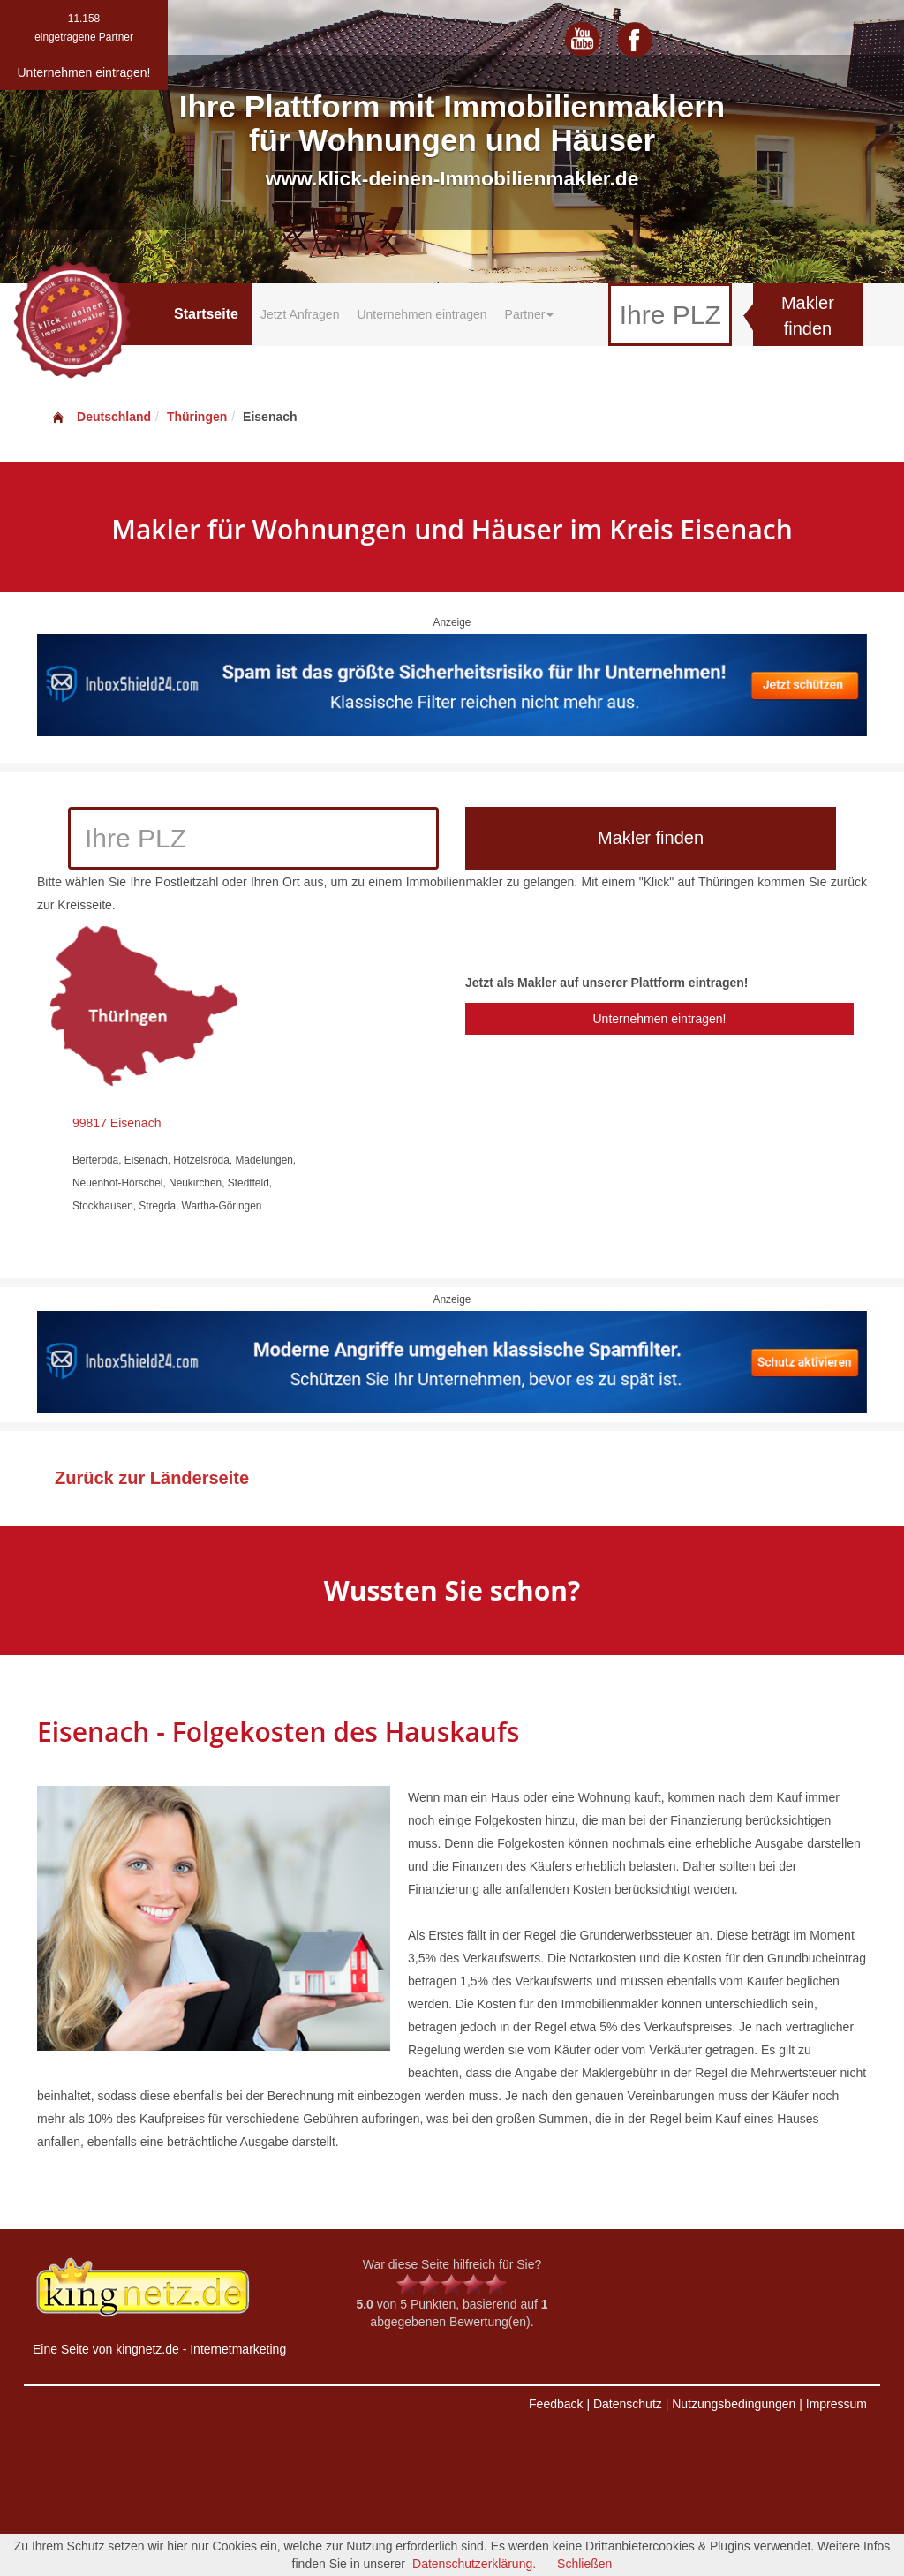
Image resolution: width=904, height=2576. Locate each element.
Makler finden (807, 315)
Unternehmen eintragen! (659, 1019)
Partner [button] (529, 314)
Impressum (836, 2404)
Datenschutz (627, 2404)
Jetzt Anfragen (300, 314)
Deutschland (100, 417)
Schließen (584, 2564)
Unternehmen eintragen (421, 314)
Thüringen (197, 417)
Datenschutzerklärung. (474, 2564)
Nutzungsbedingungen (733, 2404)
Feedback (556, 2404)
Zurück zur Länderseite (152, 1478)
